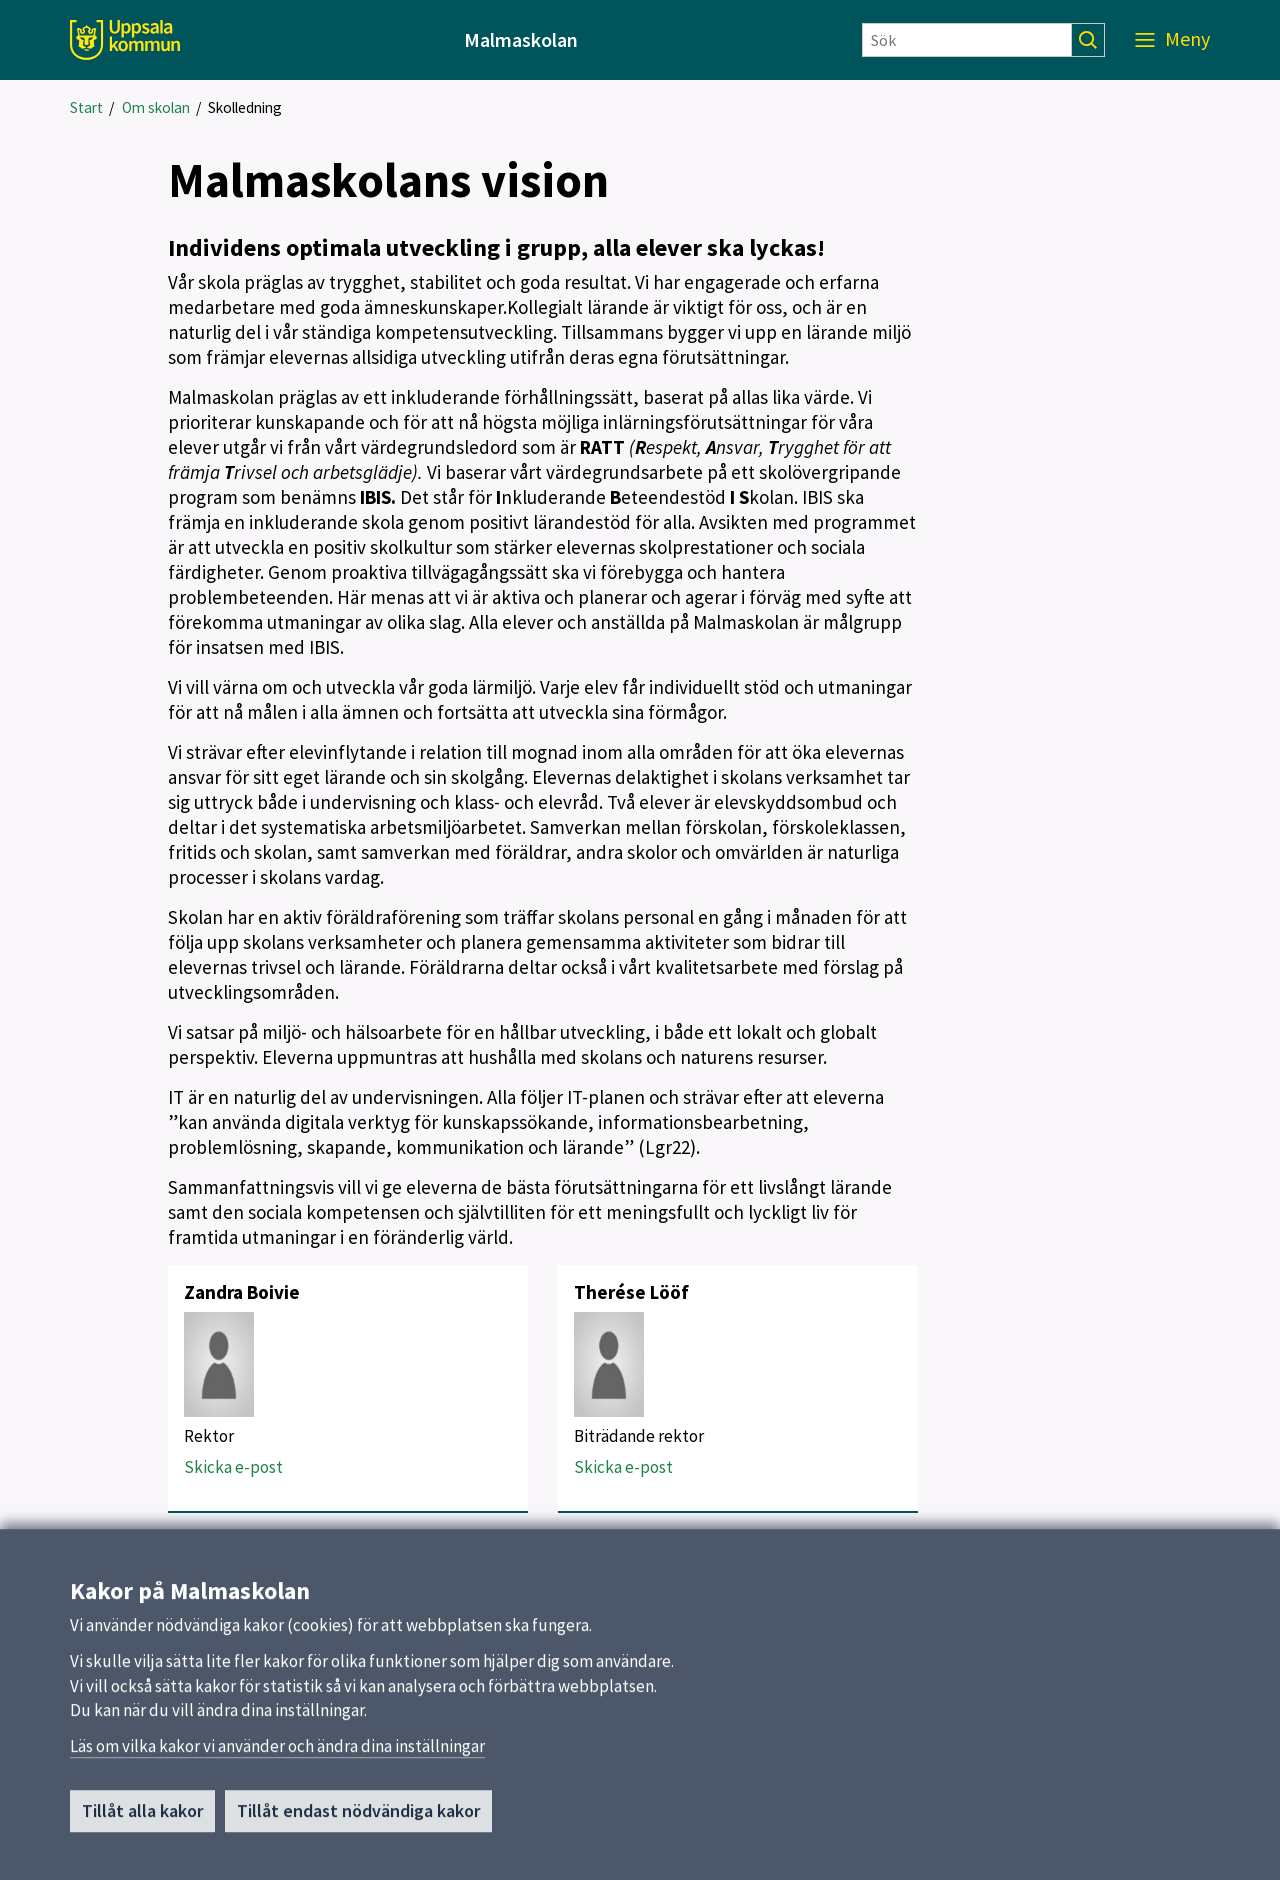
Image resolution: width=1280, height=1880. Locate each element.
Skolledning (245, 107)
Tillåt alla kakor (142, 1817)
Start (86, 107)
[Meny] (1172, 40)
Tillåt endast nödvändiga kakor (358, 1817)
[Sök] (967, 40)
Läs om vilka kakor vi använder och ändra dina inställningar (277, 1753)
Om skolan (156, 107)
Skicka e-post (233, 1467)
